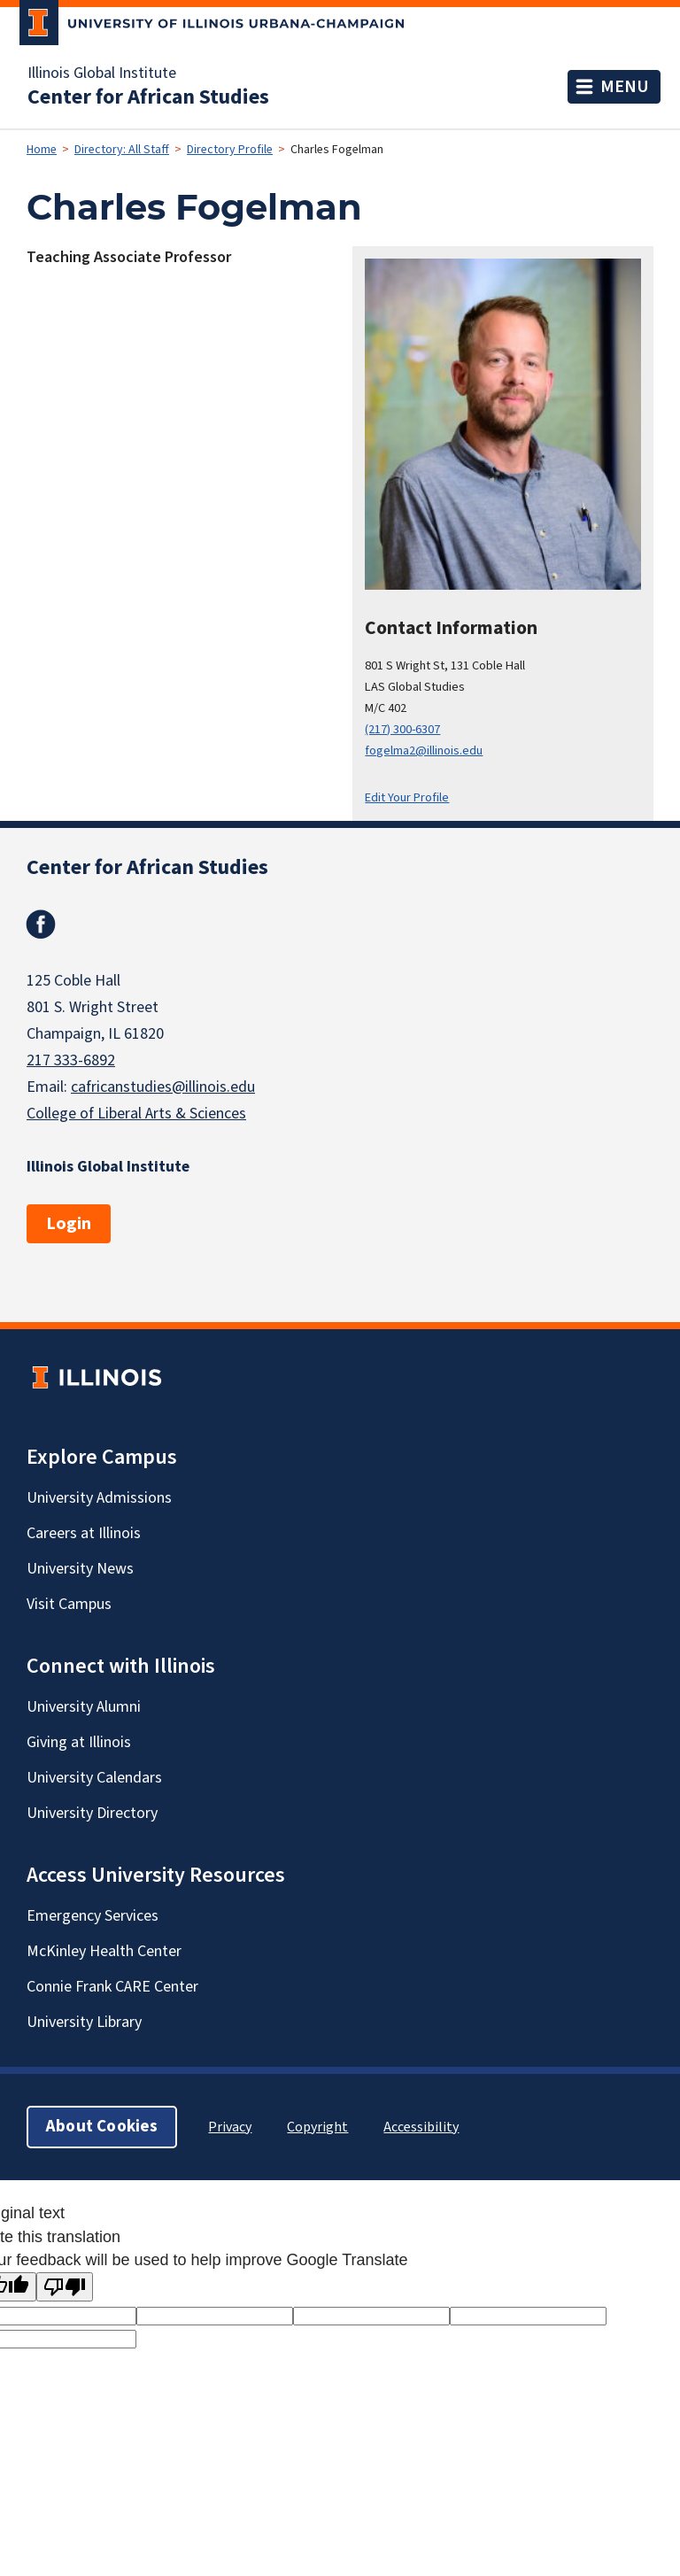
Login (68, 1223)
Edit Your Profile (407, 797)
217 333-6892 (71, 1060)
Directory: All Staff (121, 150)
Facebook (40, 924)
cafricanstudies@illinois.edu (163, 1087)
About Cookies (102, 2127)
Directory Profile (230, 150)
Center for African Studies (148, 97)
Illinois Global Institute (101, 73)
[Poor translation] (64, 2286)
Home (42, 150)
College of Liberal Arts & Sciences (136, 1113)
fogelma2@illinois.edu (424, 750)
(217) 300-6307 (402, 729)
